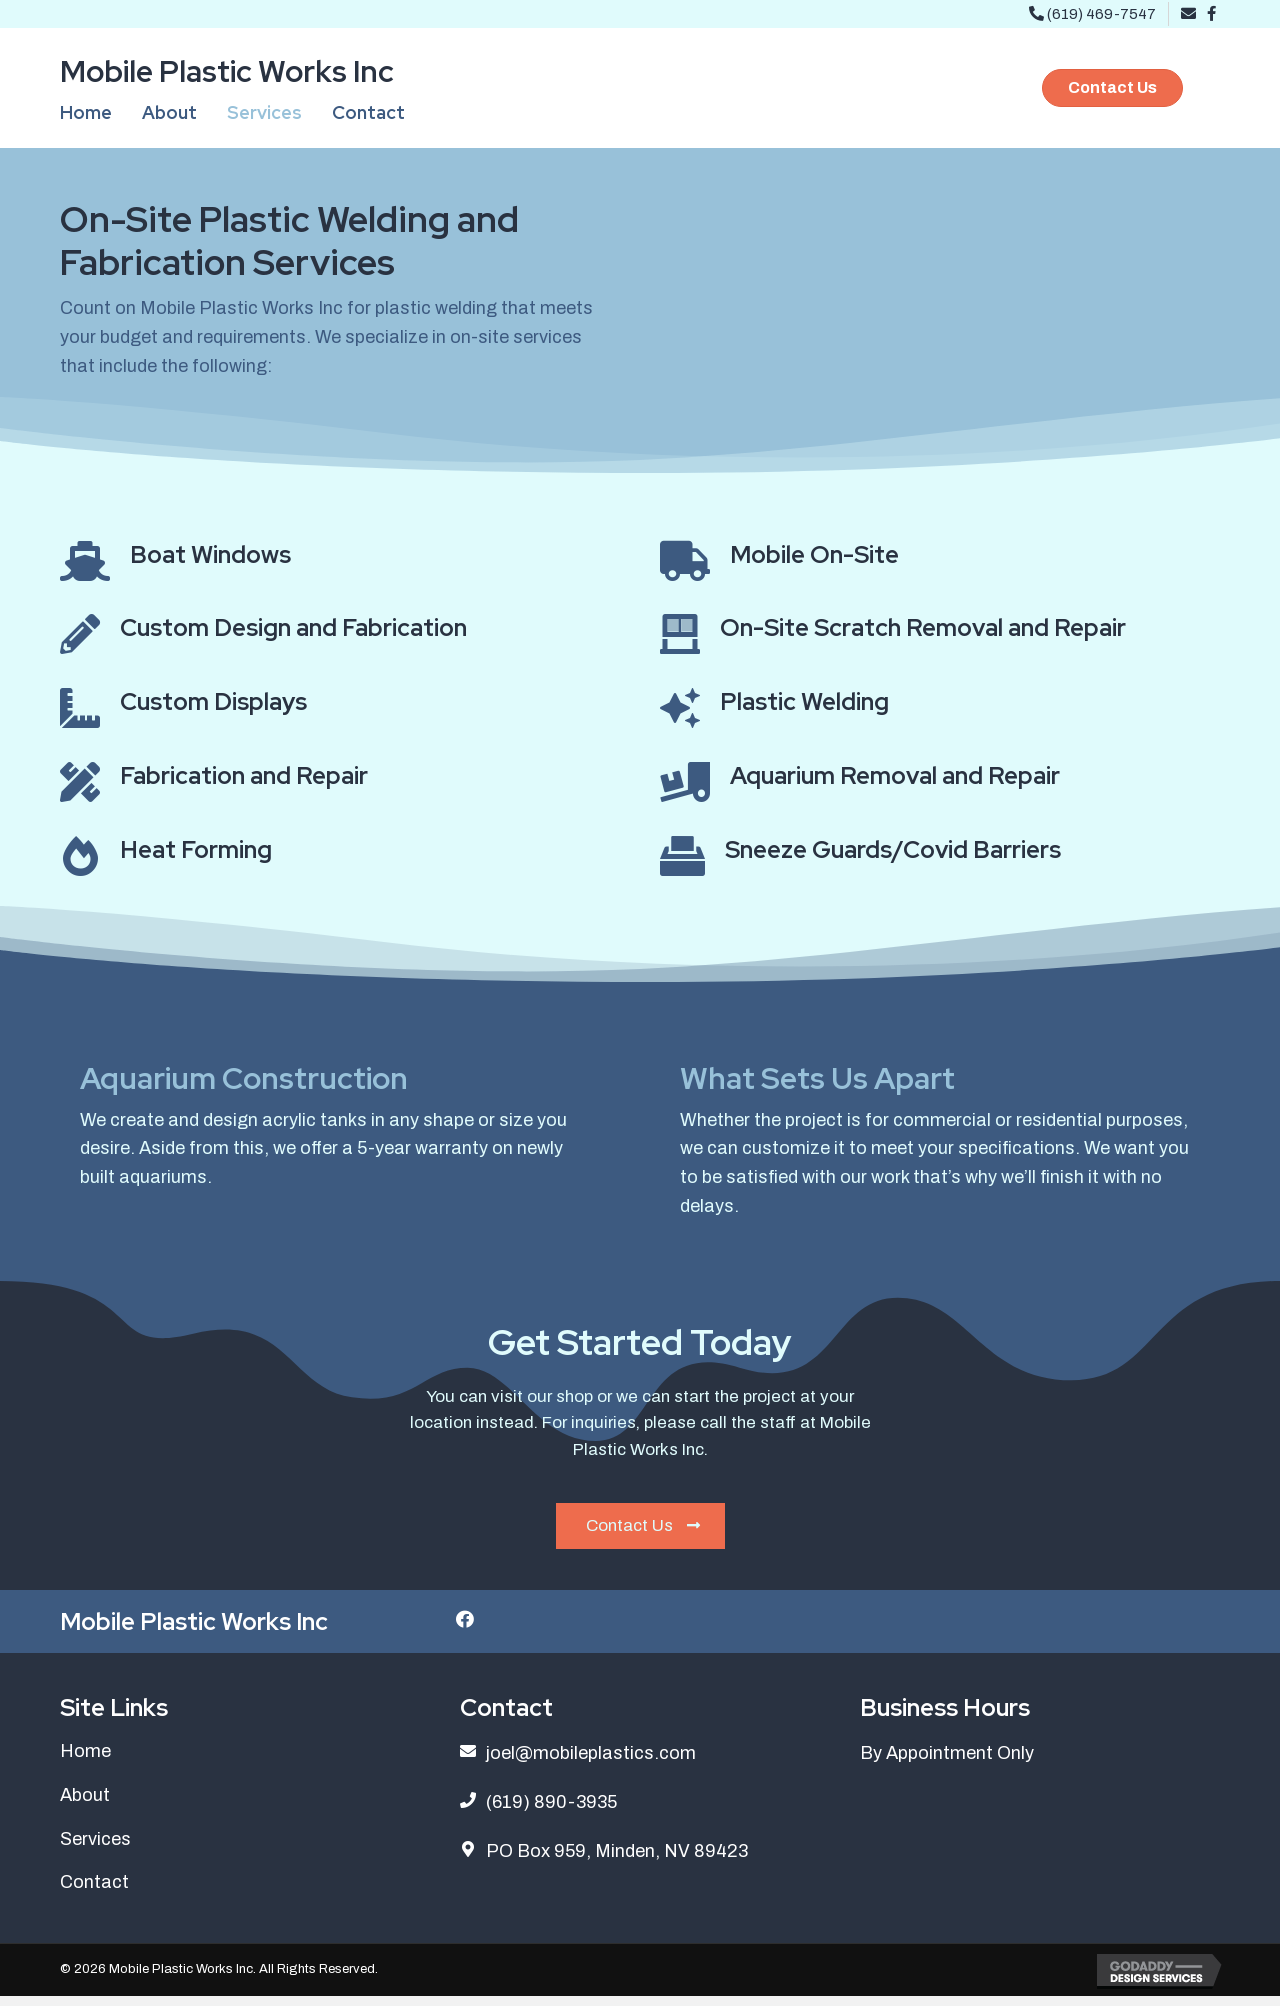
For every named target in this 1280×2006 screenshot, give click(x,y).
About (85, 1805)
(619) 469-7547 (1092, 14)
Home (85, 1761)
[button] (1112, 88)
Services (95, 1849)
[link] (86, 113)
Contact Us (643, 1534)
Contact (94, 1892)
